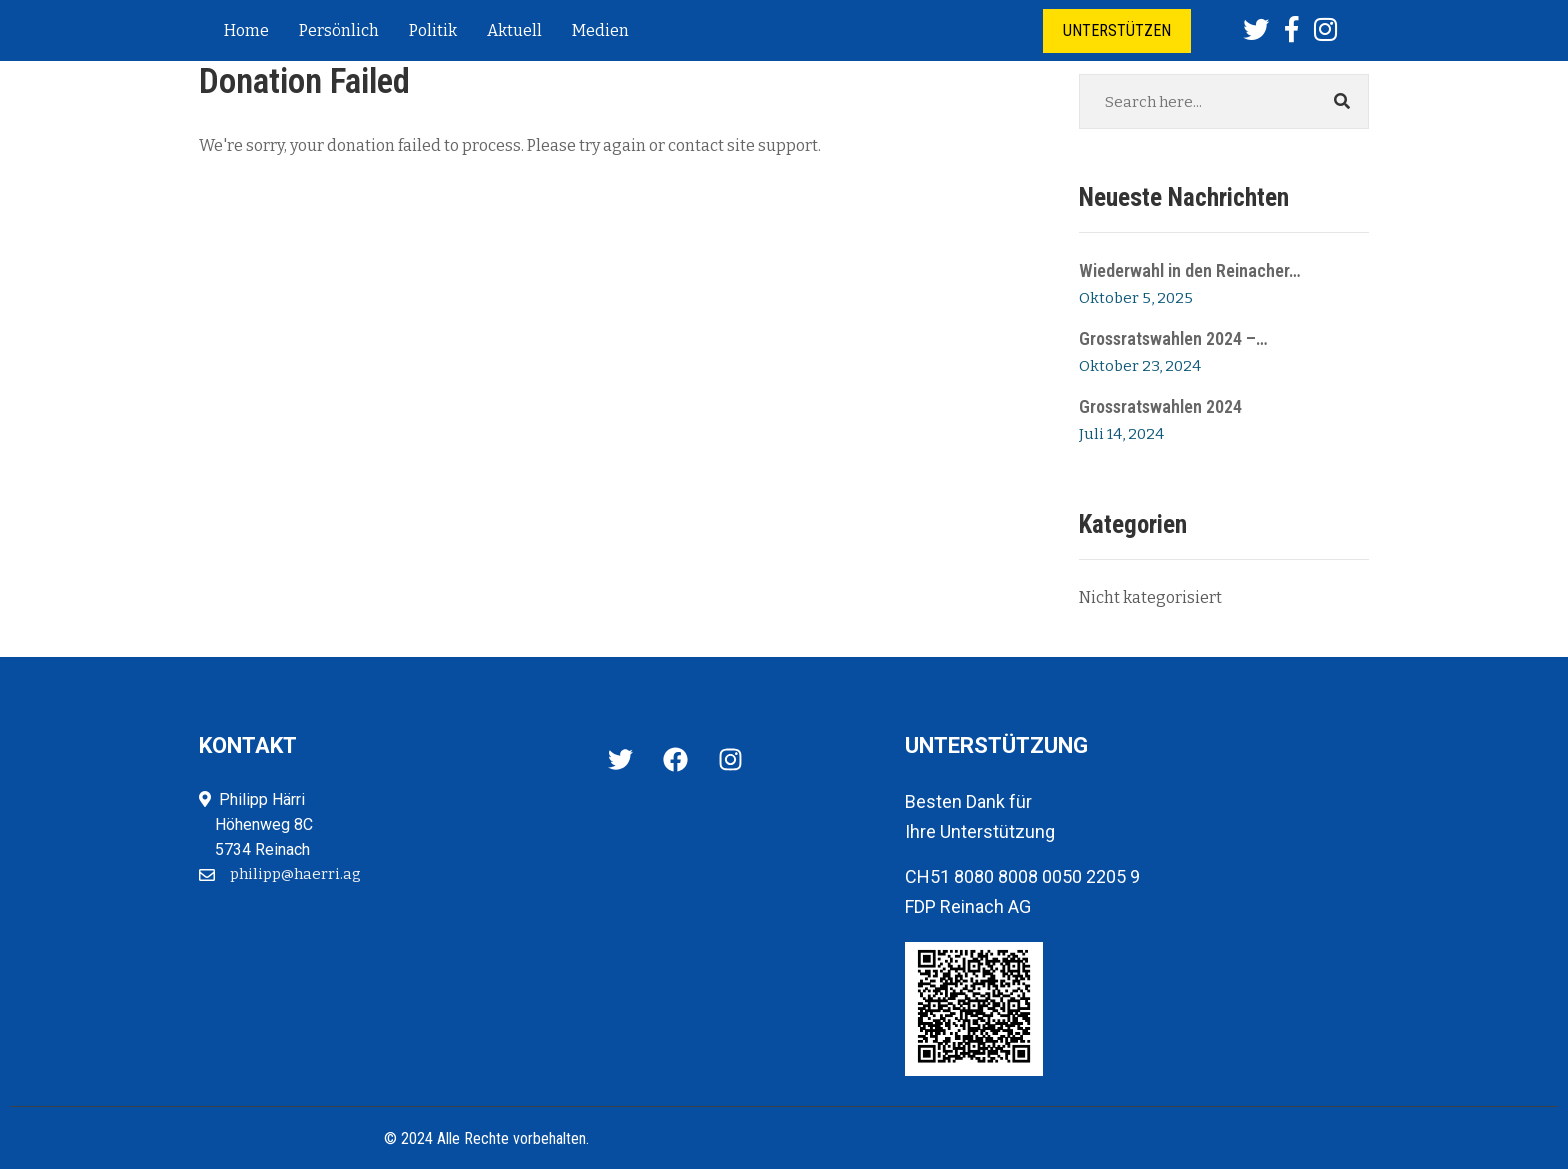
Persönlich (339, 30)
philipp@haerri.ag (295, 874)
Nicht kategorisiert (1150, 597)
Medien (600, 30)
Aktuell (514, 30)
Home (246, 30)
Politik (433, 30)
